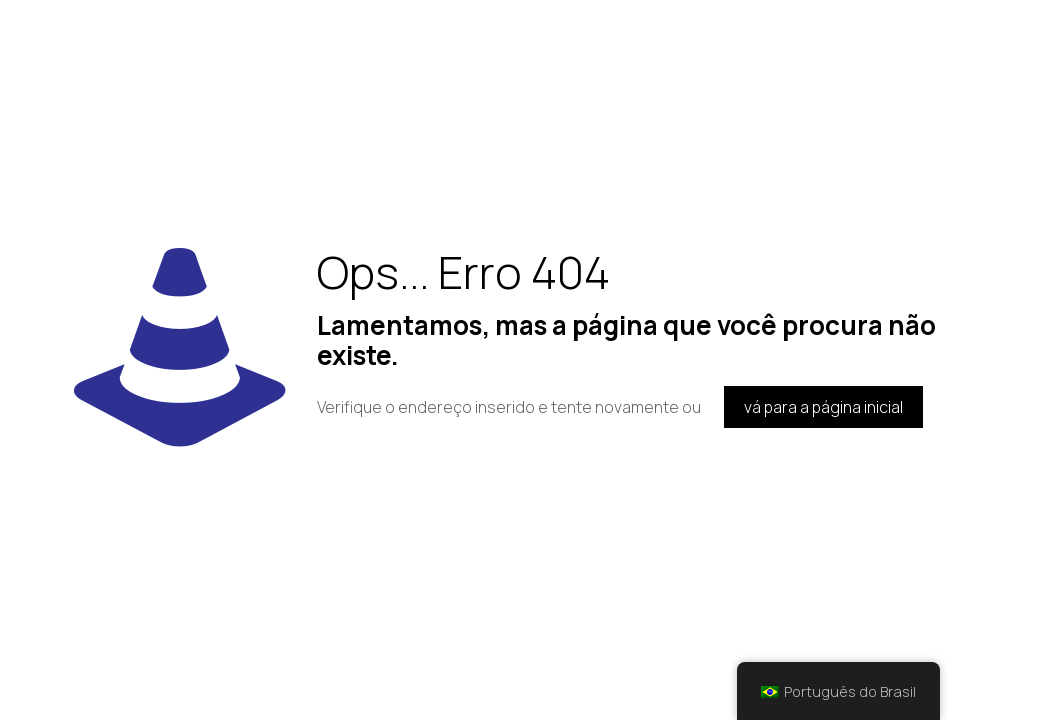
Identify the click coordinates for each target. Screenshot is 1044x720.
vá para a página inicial (823, 407)
